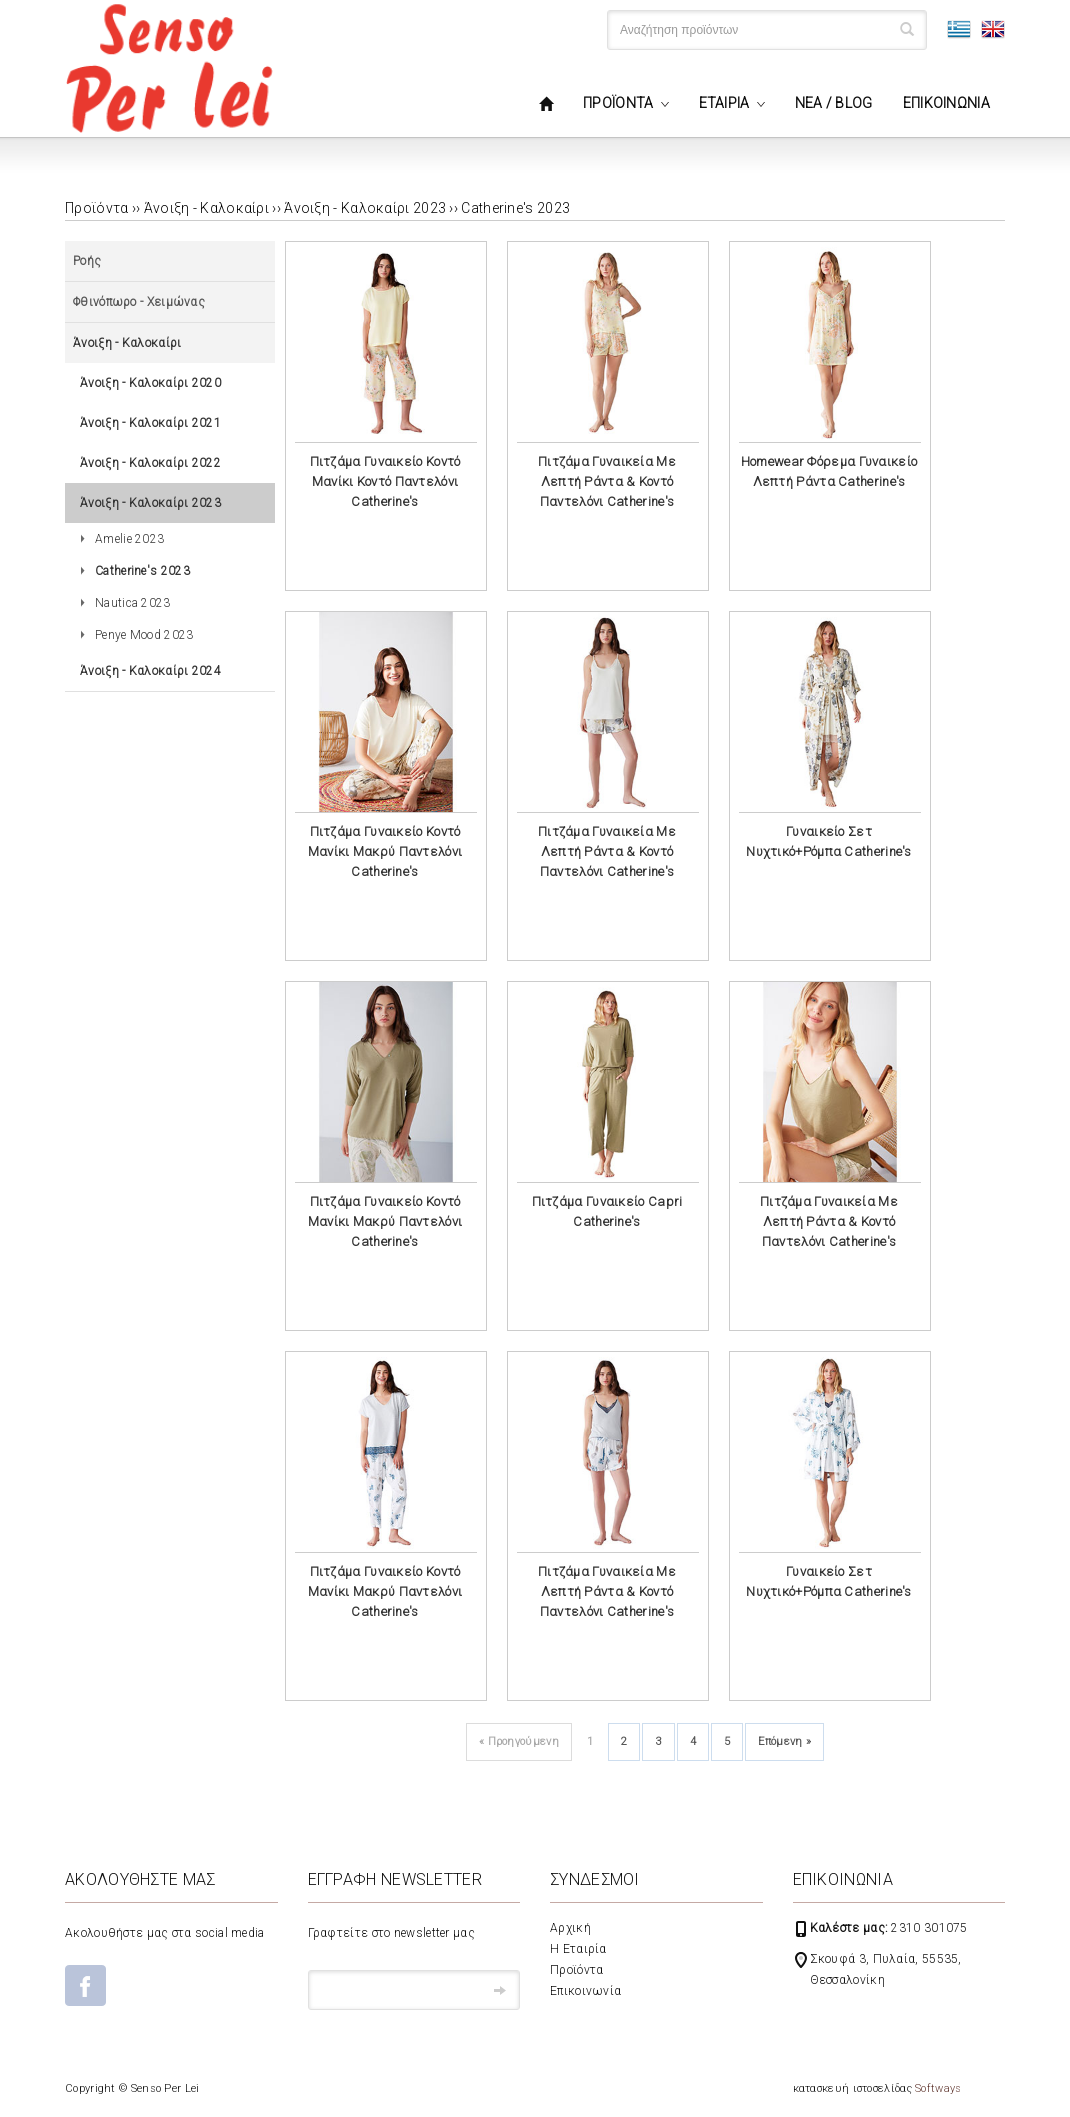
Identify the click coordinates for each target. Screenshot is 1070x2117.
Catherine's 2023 (515, 208)
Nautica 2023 (133, 603)
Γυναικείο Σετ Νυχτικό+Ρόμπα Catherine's (829, 841)
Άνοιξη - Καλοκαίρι (206, 208)
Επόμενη (784, 1741)
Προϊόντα (576, 1970)
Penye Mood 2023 (144, 635)
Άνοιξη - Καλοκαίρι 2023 (365, 208)
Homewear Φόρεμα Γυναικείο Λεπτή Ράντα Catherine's (829, 471)
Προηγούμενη (519, 1741)
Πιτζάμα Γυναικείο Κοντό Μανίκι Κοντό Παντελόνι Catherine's (385, 481)
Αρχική (570, 1928)
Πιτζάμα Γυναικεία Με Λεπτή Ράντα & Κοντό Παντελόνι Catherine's (607, 481)
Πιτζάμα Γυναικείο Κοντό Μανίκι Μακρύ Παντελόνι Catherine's (385, 851)
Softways (938, 2088)
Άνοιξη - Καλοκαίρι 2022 (150, 463)
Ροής (87, 261)
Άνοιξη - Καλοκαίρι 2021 (150, 423)
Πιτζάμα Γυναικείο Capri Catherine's (607, 1211)
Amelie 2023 (129, 539)
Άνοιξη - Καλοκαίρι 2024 (150, 671)
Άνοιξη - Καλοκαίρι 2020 (150, 383)
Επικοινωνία (585, 1991)
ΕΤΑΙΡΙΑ (724, 103)
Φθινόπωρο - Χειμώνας (139, 302)
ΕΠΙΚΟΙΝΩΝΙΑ (946, 103)
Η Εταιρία (578, 1949)
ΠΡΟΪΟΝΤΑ (618, 103)
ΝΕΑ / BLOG (834, 103)
